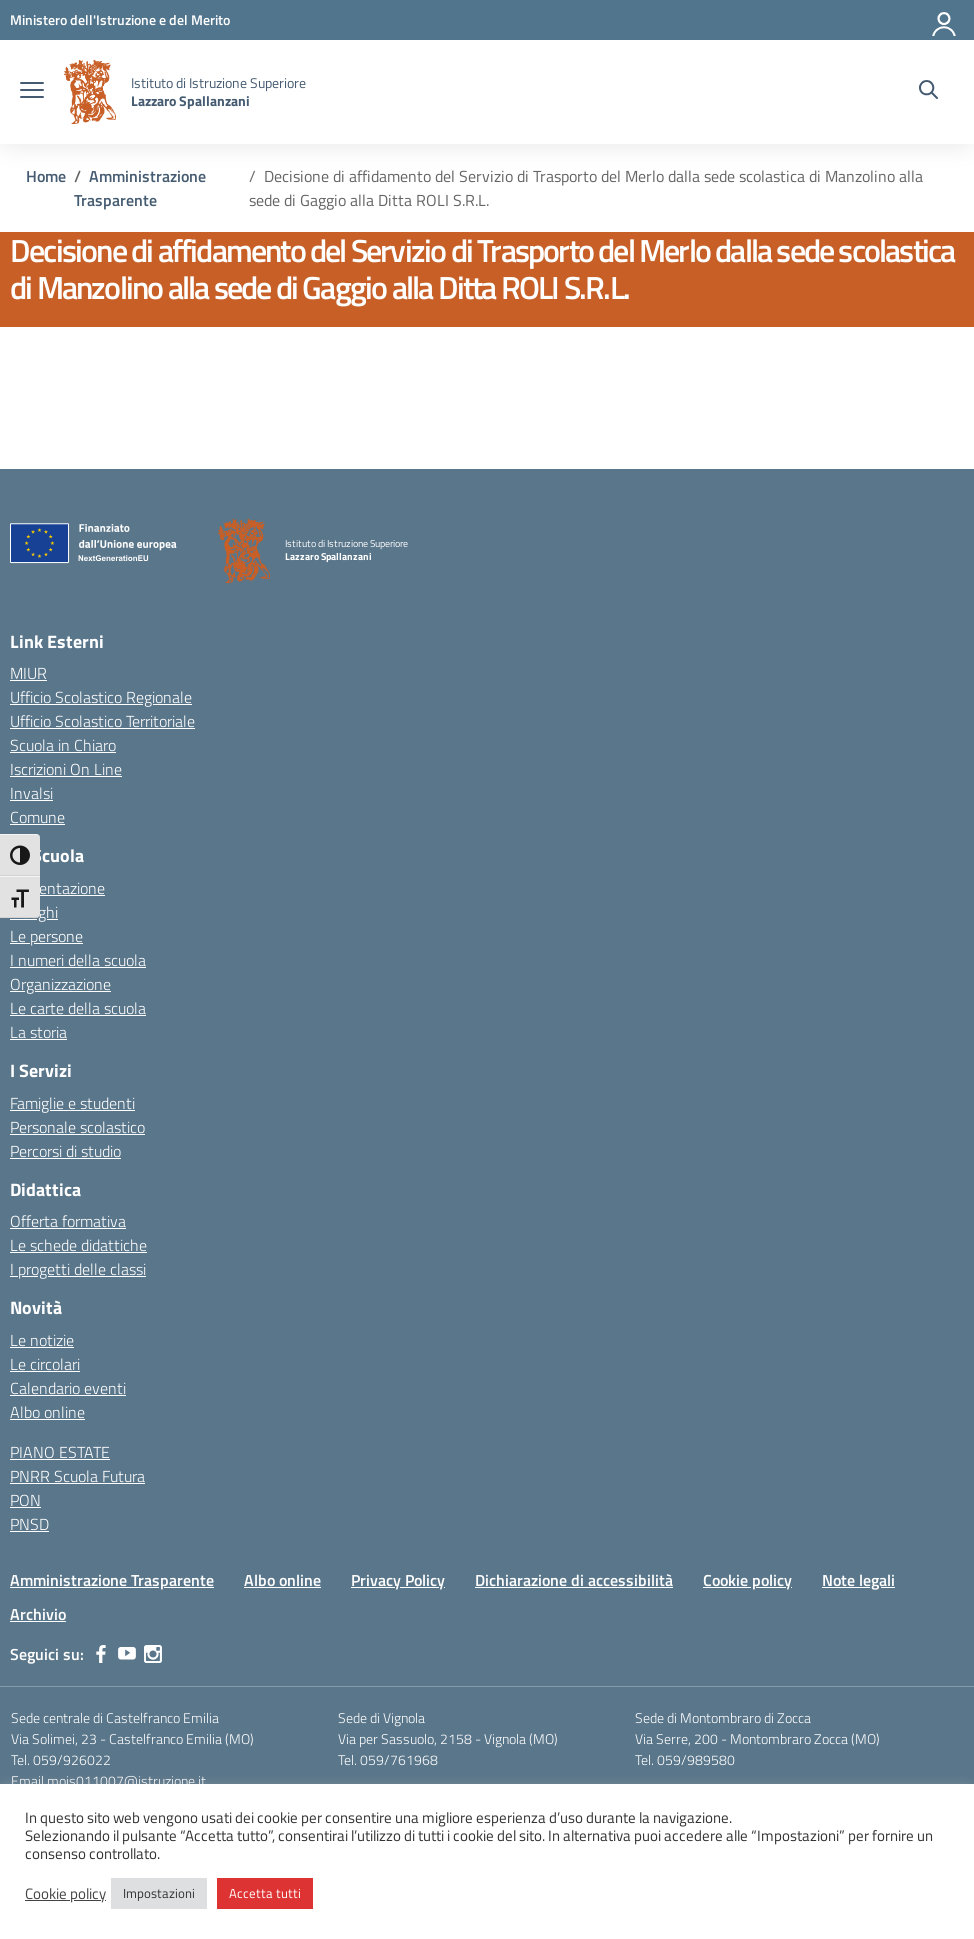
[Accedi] (945, 20)
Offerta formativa (68, 1221)
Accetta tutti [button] (265, 1893)
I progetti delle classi (78, 1269)
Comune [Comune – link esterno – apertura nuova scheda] (37, 817)
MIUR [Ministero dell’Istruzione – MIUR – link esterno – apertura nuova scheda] (28, 673)
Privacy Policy (398, 1580)
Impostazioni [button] (159, 1893)
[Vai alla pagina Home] (46, 176)
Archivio (38, 1614)
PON (25, 1500)
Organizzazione (60, 984)
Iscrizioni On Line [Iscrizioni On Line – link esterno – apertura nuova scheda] (66, 769)
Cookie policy (747, 1580)
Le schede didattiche (78, 1245)
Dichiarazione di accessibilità (574, 1580)
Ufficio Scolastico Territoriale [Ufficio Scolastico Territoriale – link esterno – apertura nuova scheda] (102, 721)
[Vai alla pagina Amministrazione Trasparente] (140, 188)
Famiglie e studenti (72, 1103)
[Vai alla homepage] (90, 92)
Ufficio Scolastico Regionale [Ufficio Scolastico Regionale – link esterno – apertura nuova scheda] (101, 697)
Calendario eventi (68, 1388)
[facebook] (101, 1654)
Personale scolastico (77, 1127)
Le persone (46, 936)
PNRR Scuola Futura (77, 1476)
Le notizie (42, 1340)
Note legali (858, 1580)
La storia (38, 1032)
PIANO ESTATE (60, 1452)
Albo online (47, 1412)
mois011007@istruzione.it (126, 1780)
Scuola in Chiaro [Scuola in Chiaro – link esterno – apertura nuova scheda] (63, 745)
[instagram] (153, 1654)
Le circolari (45, 1364)
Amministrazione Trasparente (112, 1580)
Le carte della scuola (78, 1008)
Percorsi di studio (65, 1151)
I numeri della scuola (78, 960)
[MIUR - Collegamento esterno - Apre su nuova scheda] (120, 19)
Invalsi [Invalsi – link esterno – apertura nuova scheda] (31, 793)
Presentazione (57, 888)
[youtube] (127, 1654)
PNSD (29, 1524)
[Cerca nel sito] (928, 92)
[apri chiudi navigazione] (32, 92)
